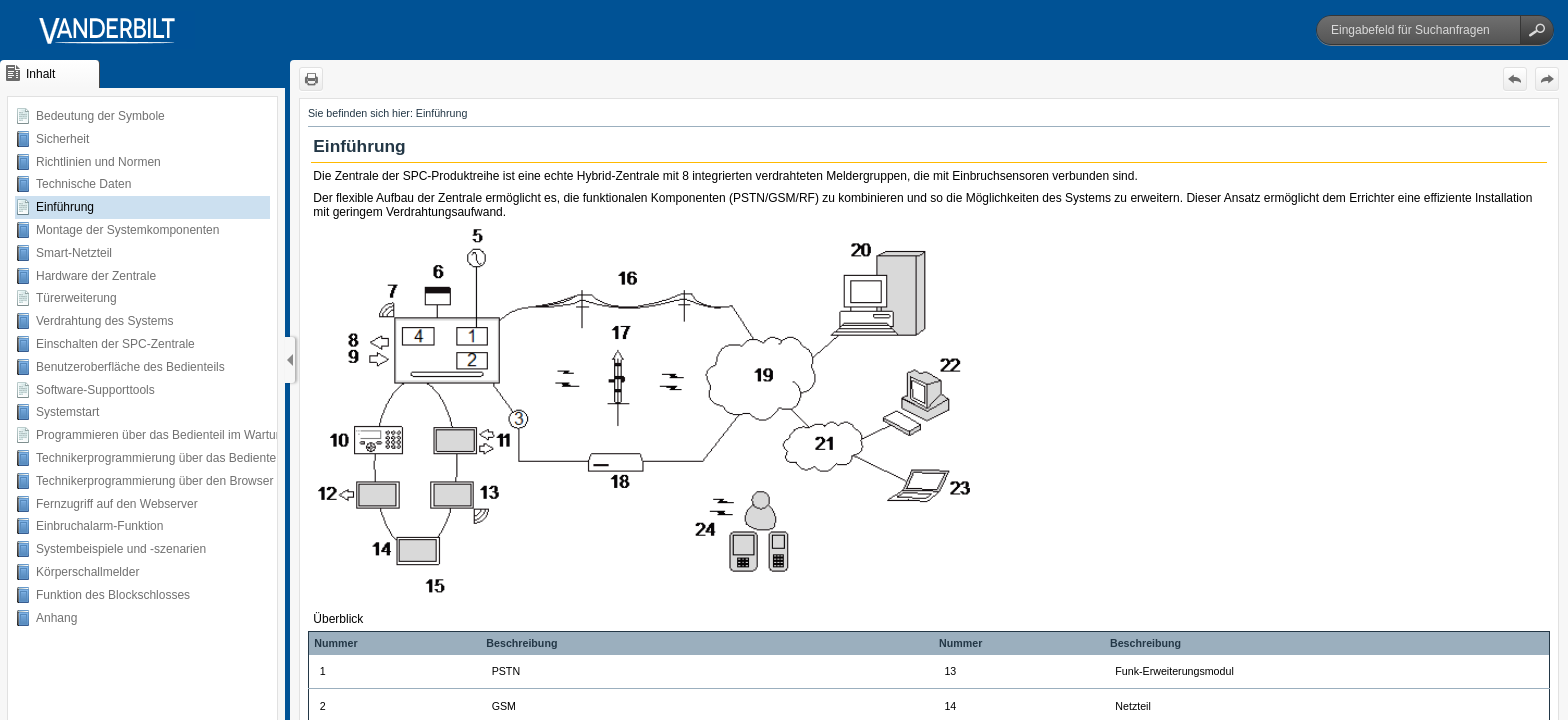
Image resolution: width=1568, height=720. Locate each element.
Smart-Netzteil (74, 253)
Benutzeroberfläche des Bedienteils (130, 367)
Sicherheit (62, 139)
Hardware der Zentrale (96, 276)
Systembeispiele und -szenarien (121, 549)
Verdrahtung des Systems (104, 321)
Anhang (56, 618)
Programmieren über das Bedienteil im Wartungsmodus (183, 435)
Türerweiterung (76, 298)
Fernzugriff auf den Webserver (117, 504)
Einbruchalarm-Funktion (99, 526)
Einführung (65, 207)
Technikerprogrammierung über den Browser (154, 481)
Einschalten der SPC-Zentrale (115, 344)
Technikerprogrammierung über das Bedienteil (158, 458)
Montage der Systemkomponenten (127, 230)
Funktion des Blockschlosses (113, 595)
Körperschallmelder (87, 572)
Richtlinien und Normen (98, 162)
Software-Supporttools (95, 390)
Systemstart (67, 412)
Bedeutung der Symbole (100, 116)
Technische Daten (83, 184)
